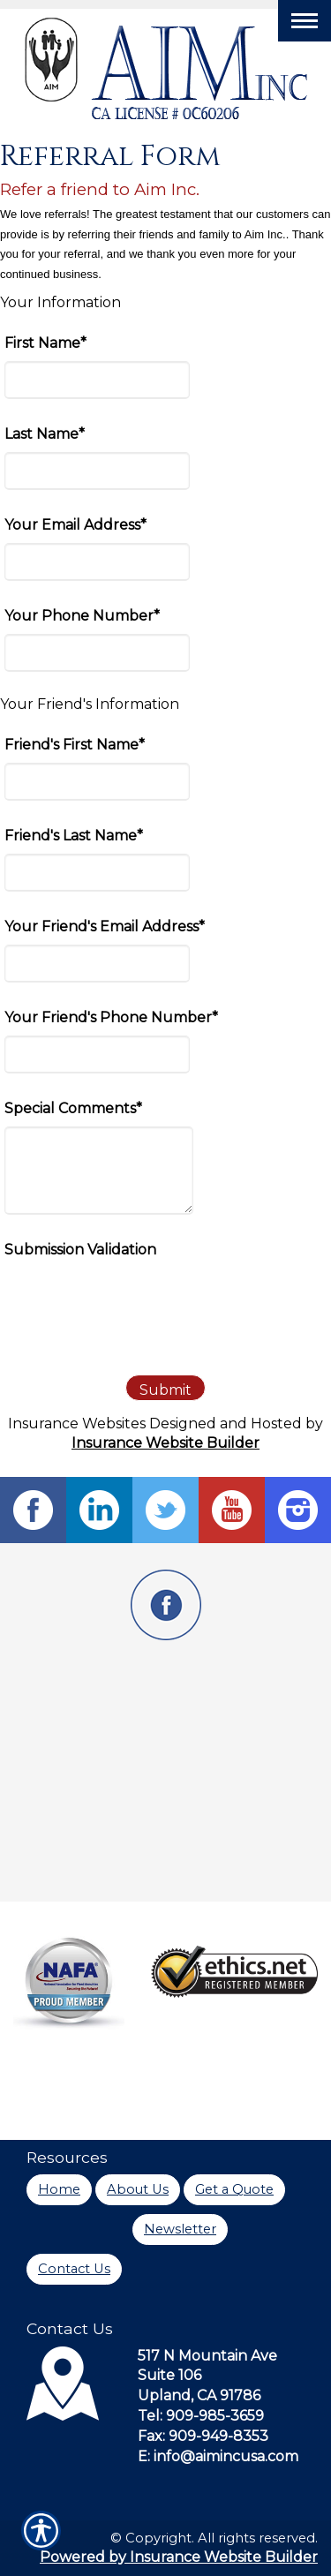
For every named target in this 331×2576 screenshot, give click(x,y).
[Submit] (165, 1388)
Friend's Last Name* (73, 835)
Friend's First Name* (74, 744)
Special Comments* (73, 1108)
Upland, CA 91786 (199, 2395)
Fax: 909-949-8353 (203, 2436)
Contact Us (74, 2269)
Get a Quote (234, 2189)
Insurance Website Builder (165, 1443)
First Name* (45, 343)
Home (59, 2189)
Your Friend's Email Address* (104, 926)
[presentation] (138, 1302)
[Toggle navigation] (304, 20)
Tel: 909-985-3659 (201, 2415)
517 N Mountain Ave (207, 2355)
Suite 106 (169, 2375)
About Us (138, 2189)
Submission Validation (80, 1249)
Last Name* (44, 434)
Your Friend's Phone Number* (111, 1017)
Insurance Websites (77, 1423)
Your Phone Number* (82, 615)
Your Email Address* (75, 524)
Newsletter (180, 2229)
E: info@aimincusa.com (218, 2456)
